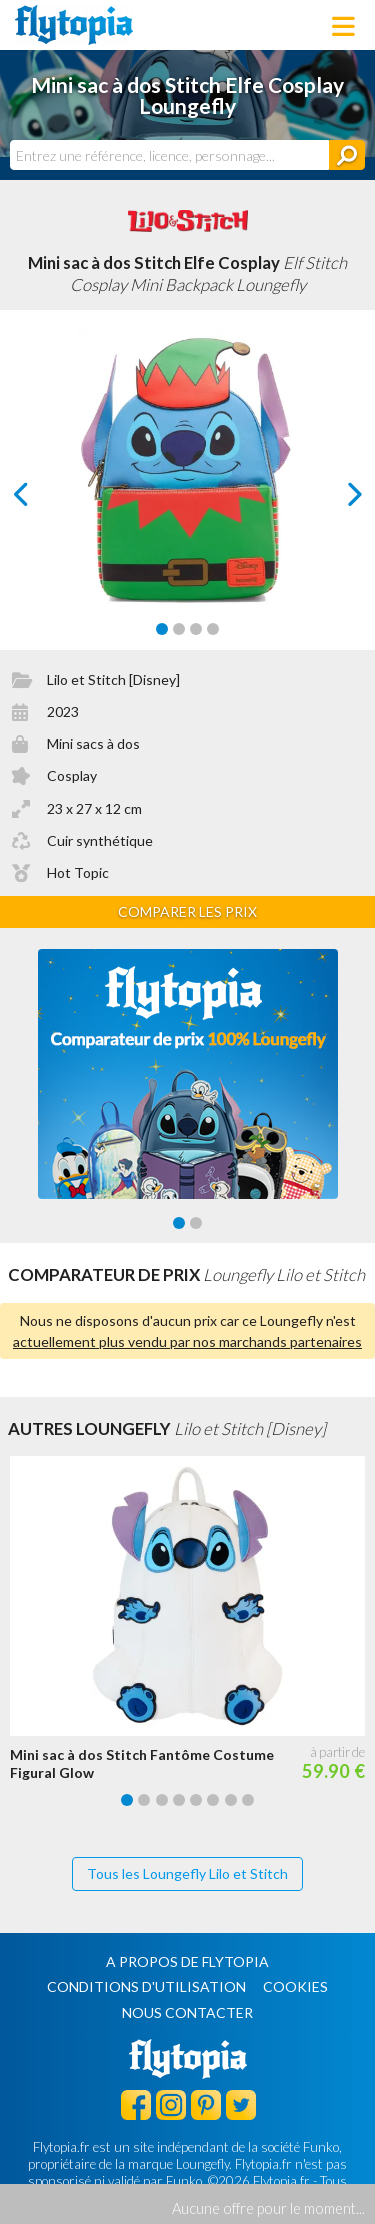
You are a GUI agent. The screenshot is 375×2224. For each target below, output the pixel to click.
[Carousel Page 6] (213, 1800)
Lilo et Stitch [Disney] (113, 679)
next (331, 499)
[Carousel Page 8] (248, 1800)
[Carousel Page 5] (196, 1800)
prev (44, 499)
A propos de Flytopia (187, 1961)
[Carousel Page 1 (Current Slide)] (162, 629)
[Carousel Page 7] (231, 1800)
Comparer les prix (187, 911)
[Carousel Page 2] (179, 629)
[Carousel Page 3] (196, 629)
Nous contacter (187, 2012)
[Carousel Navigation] (188, 494)
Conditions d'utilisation (146, 1986)
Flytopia (74, 25)
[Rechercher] (347, 155)
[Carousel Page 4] (213, 629)
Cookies (295, 1986)
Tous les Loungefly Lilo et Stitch (187, 1873)
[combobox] (169, 155)
